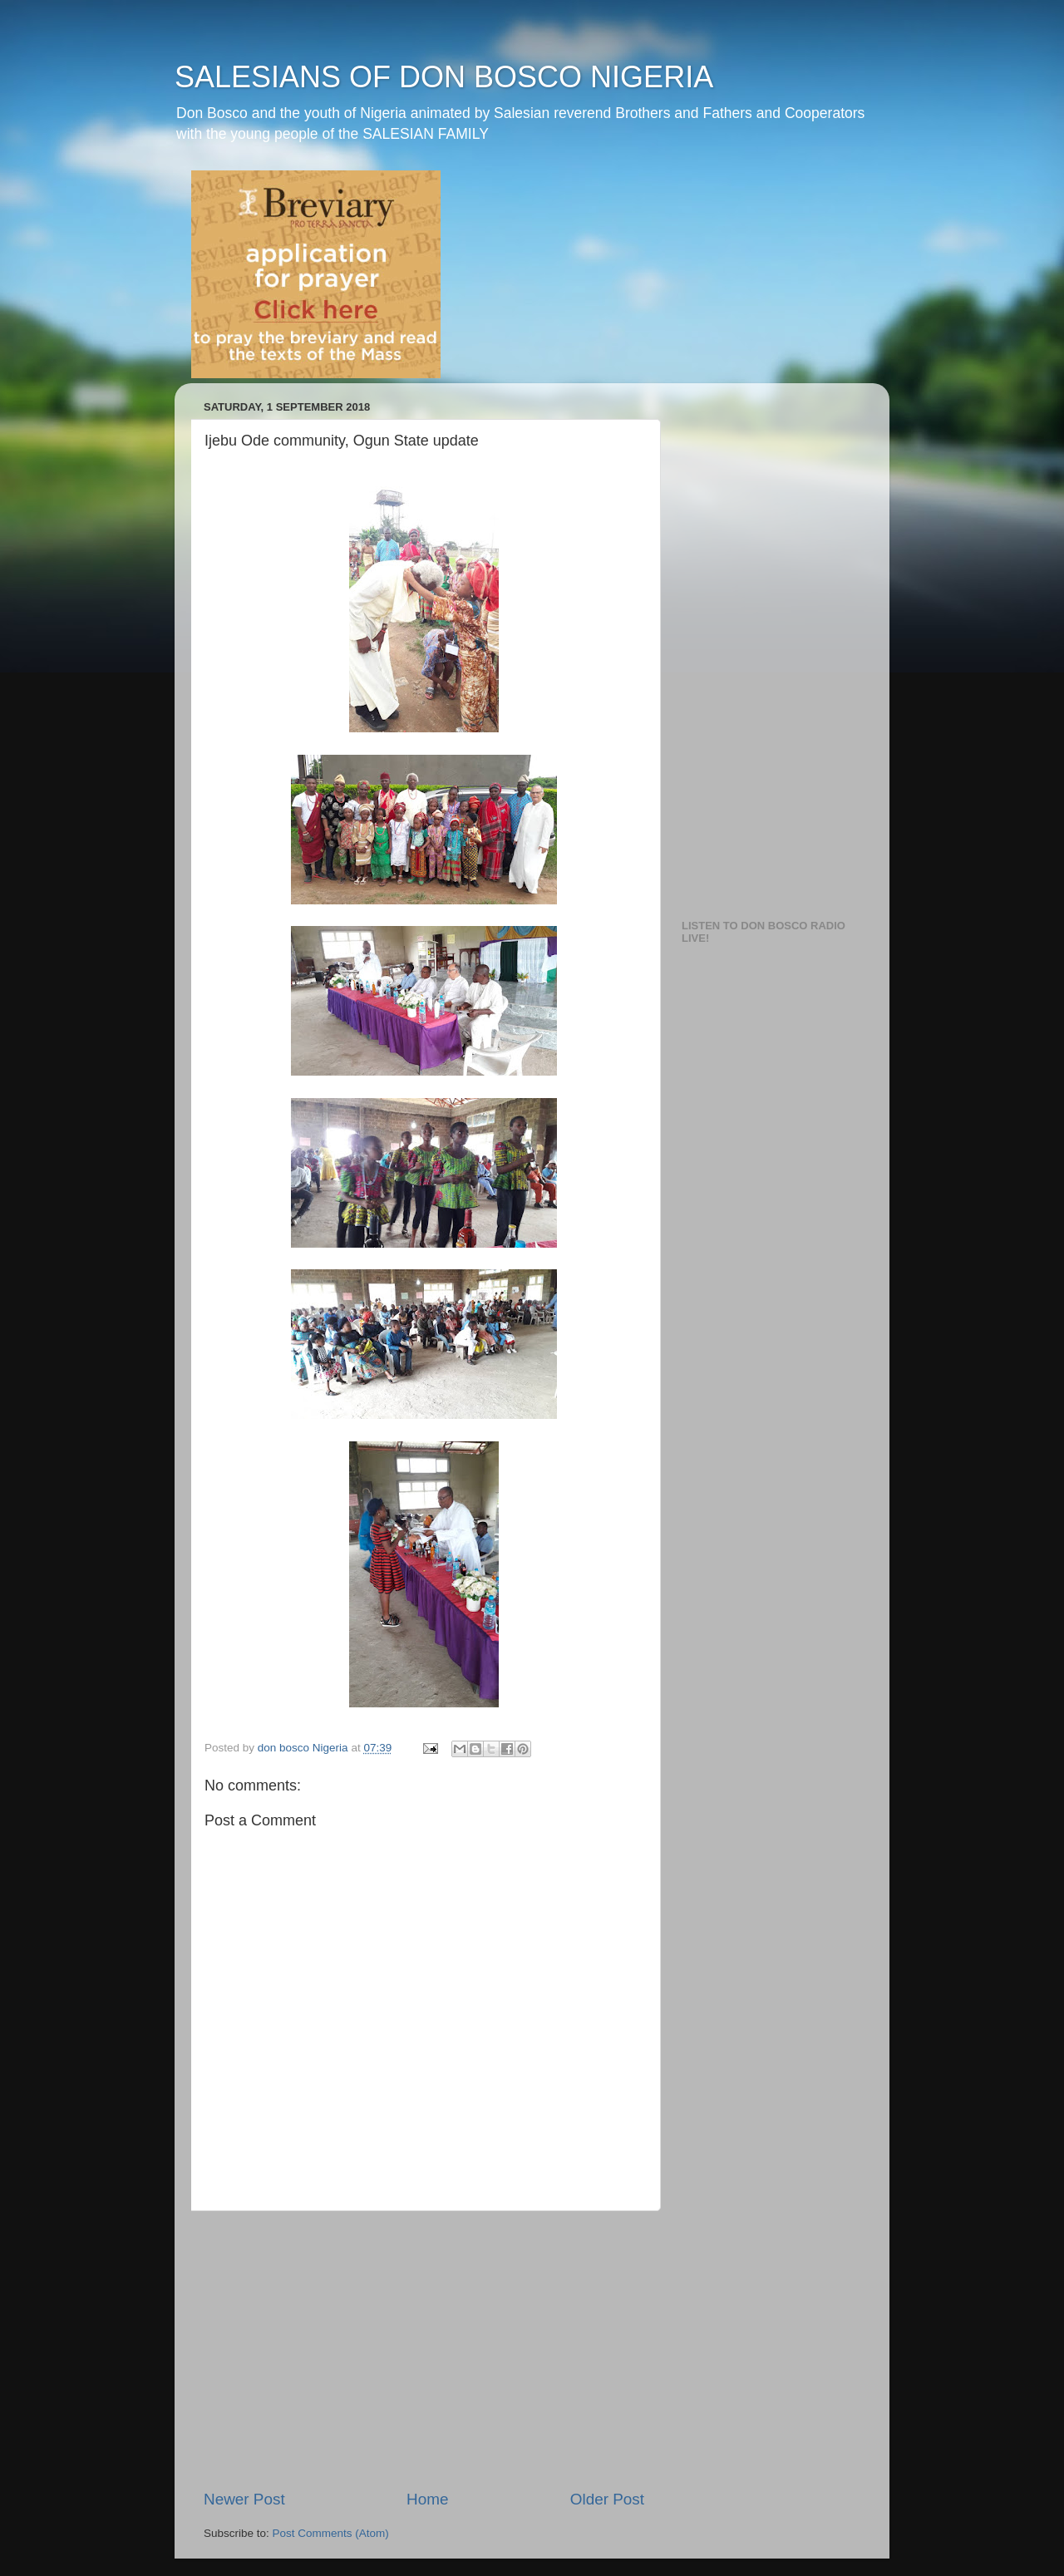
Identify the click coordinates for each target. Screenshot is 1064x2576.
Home (427, 2499)
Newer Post (244, 2499)
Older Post (607, 2499)
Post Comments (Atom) (331, 2533)
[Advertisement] (424, 2350)
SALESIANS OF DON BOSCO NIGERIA (444, 77)
